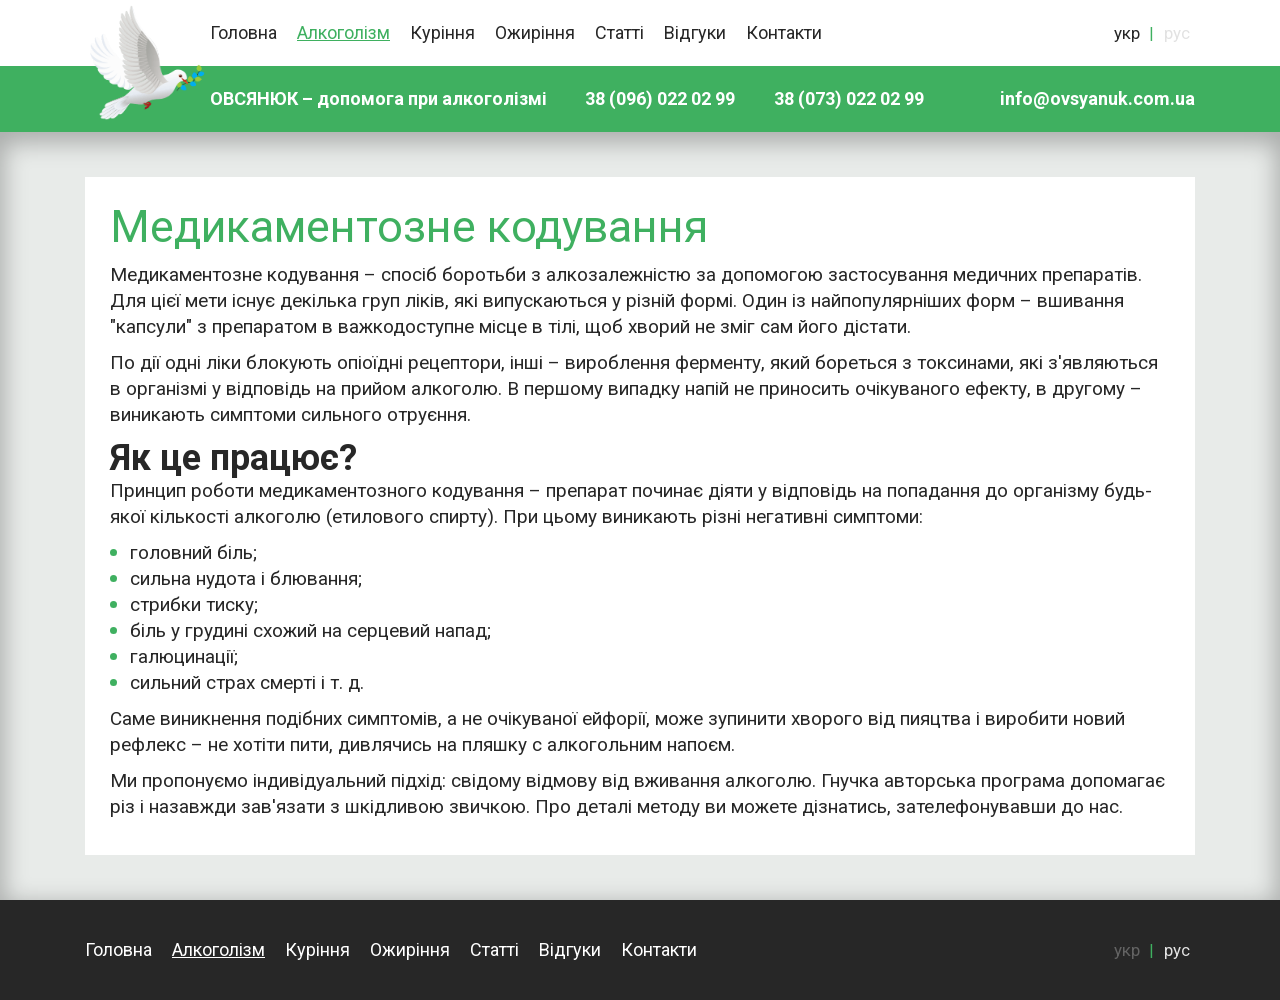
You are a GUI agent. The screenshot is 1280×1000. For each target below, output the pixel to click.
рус (1177, 33)
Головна (243, 32)
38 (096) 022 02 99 (660, 98)
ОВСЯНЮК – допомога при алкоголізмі (378, 98)
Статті (619, 32)
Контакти (784, 32)
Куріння (442, 32)
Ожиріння (535, 32)
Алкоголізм (343, 32)
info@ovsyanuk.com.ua (1097, 98)
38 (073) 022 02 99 (849, 98)
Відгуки (695, 32)
